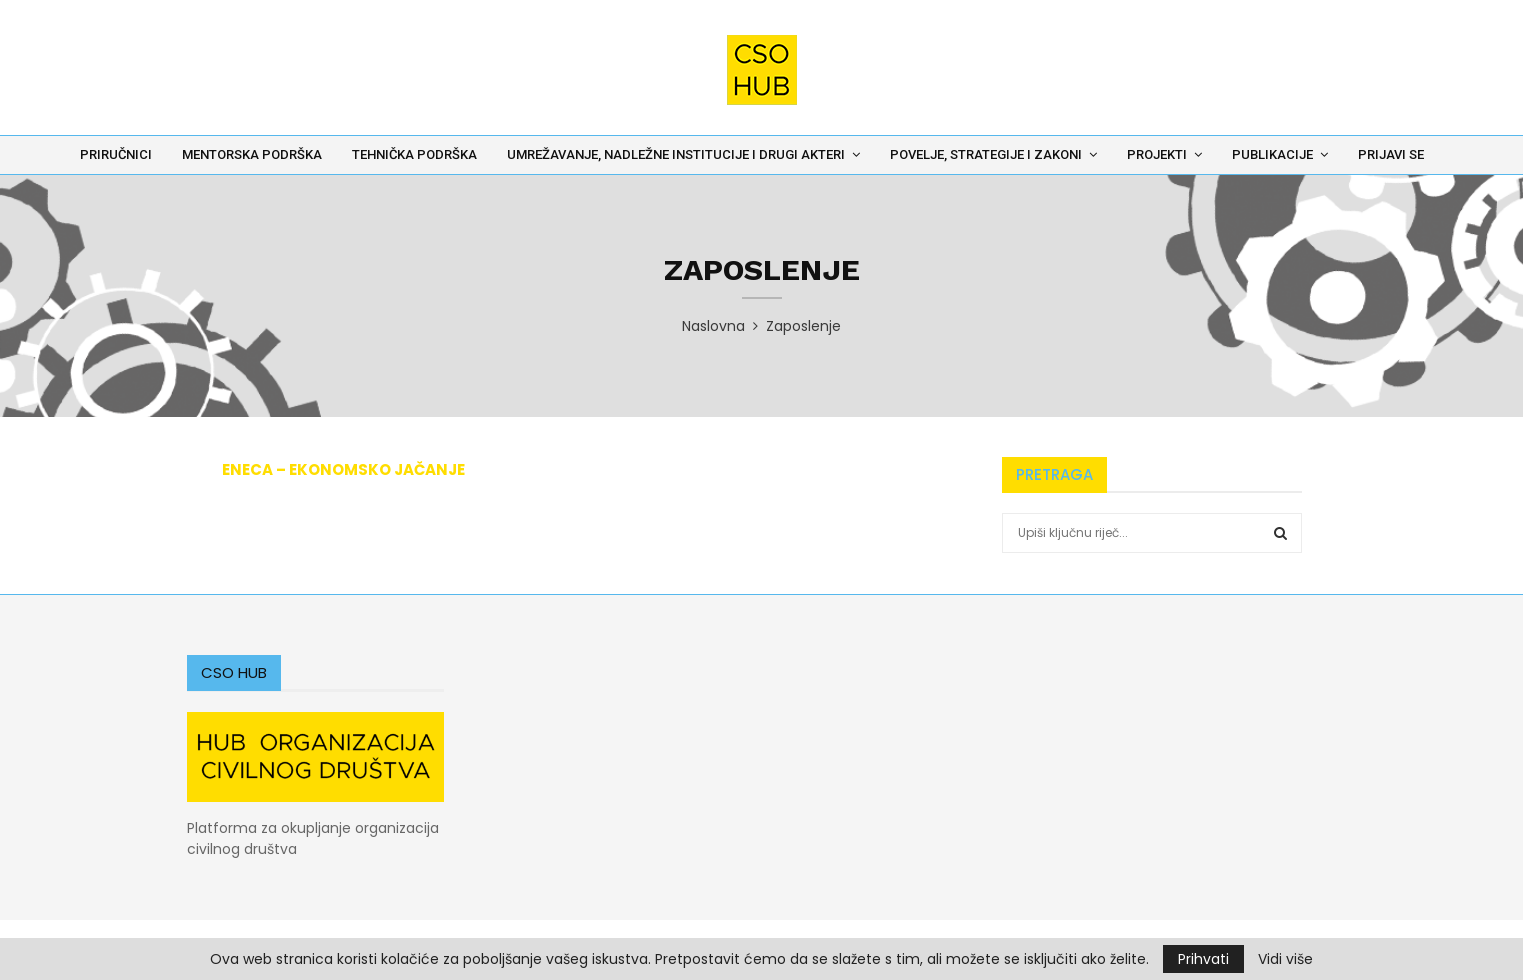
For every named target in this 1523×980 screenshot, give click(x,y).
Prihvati (1203, 959)
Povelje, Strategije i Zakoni (986, 154)
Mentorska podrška (252, 154)
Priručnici (116, 154)
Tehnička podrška (414, 154)
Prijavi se (1391, 154)
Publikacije (1272, 154)
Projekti (1157, 154)
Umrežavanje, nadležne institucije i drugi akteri (676, 154)
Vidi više (1285, 959)
